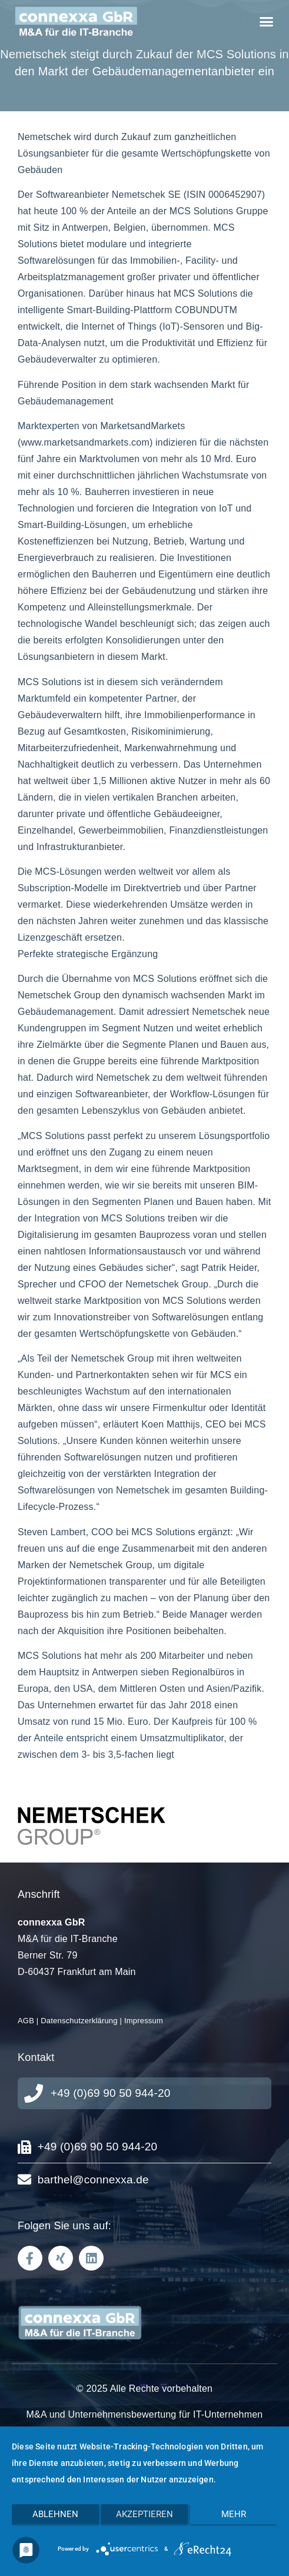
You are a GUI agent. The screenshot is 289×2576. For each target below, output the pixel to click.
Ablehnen (55, 2514)
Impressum (143, 2020)
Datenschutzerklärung (79, 2020)
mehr (233, 2514)
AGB (26, 2020)
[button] (266, 22)
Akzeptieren (144, 2514)
